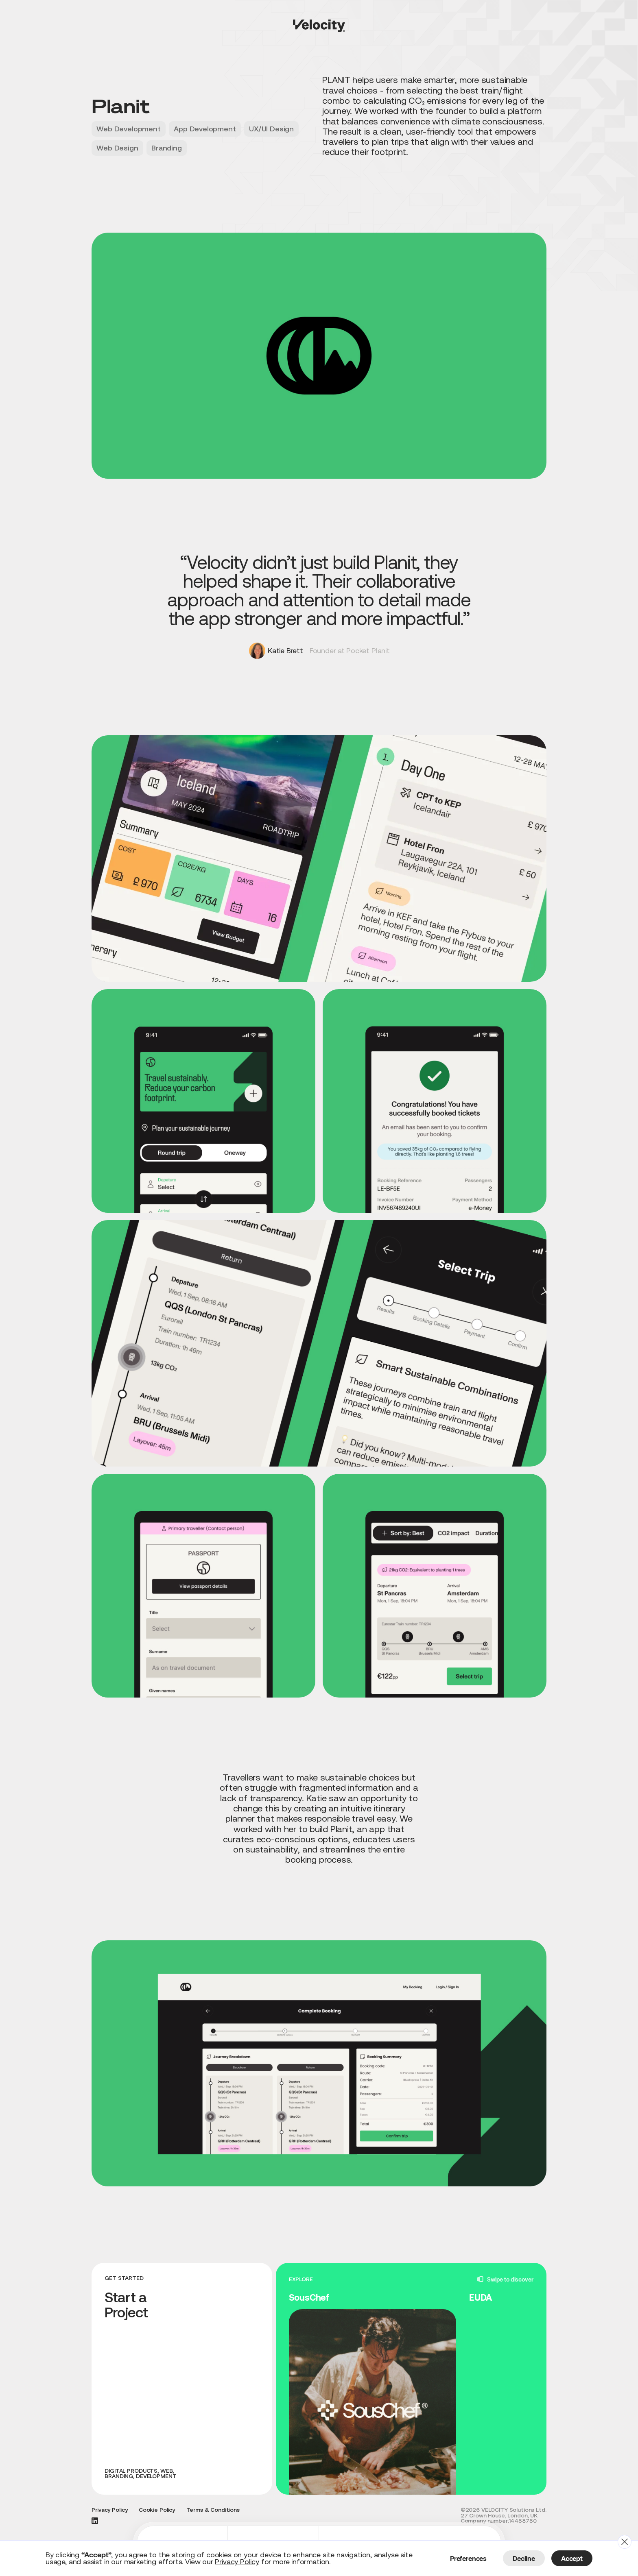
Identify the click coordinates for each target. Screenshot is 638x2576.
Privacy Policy (109, 2510)
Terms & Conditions (213, 2510)
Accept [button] (572, 2558)
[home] (319, 26)
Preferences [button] (468, 2558)
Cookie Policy (157, 2510)
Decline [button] (524, 2558)
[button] (624, 2542)
